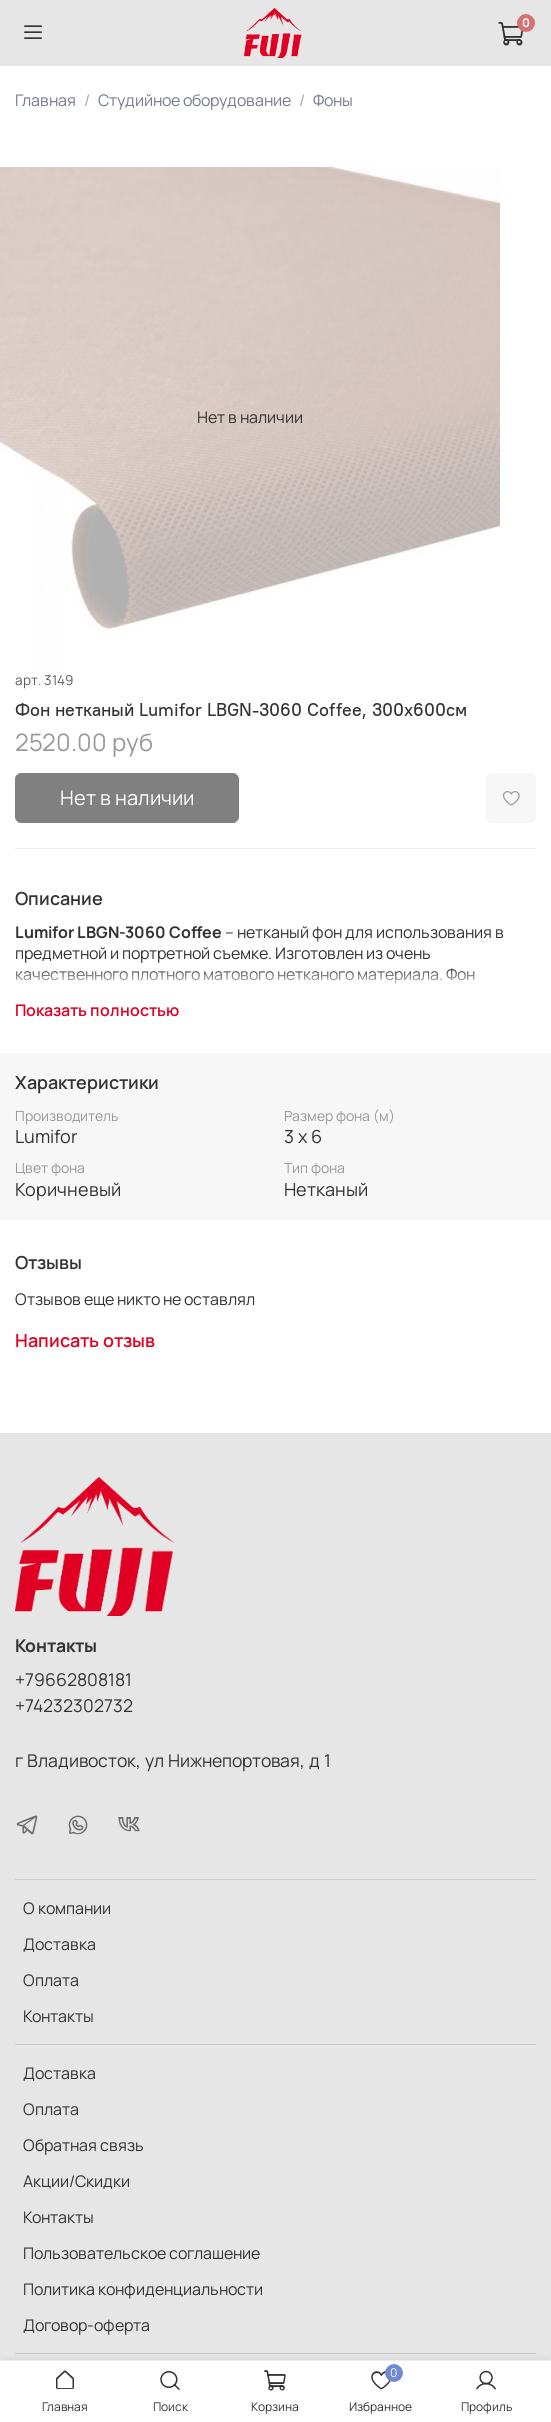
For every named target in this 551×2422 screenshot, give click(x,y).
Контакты (58, 2016)
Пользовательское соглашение (141, 2253)
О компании (67, 1908)
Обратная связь (83, 2145)
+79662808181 (73, 1679)
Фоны (333, 100)
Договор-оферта (86, 2325)
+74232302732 (74, 1705)
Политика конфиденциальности (143, 2289)
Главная (45, 100)
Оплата (51, 1980)
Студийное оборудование (194, 100)
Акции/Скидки (76, 2181)
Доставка (59, 1944)
